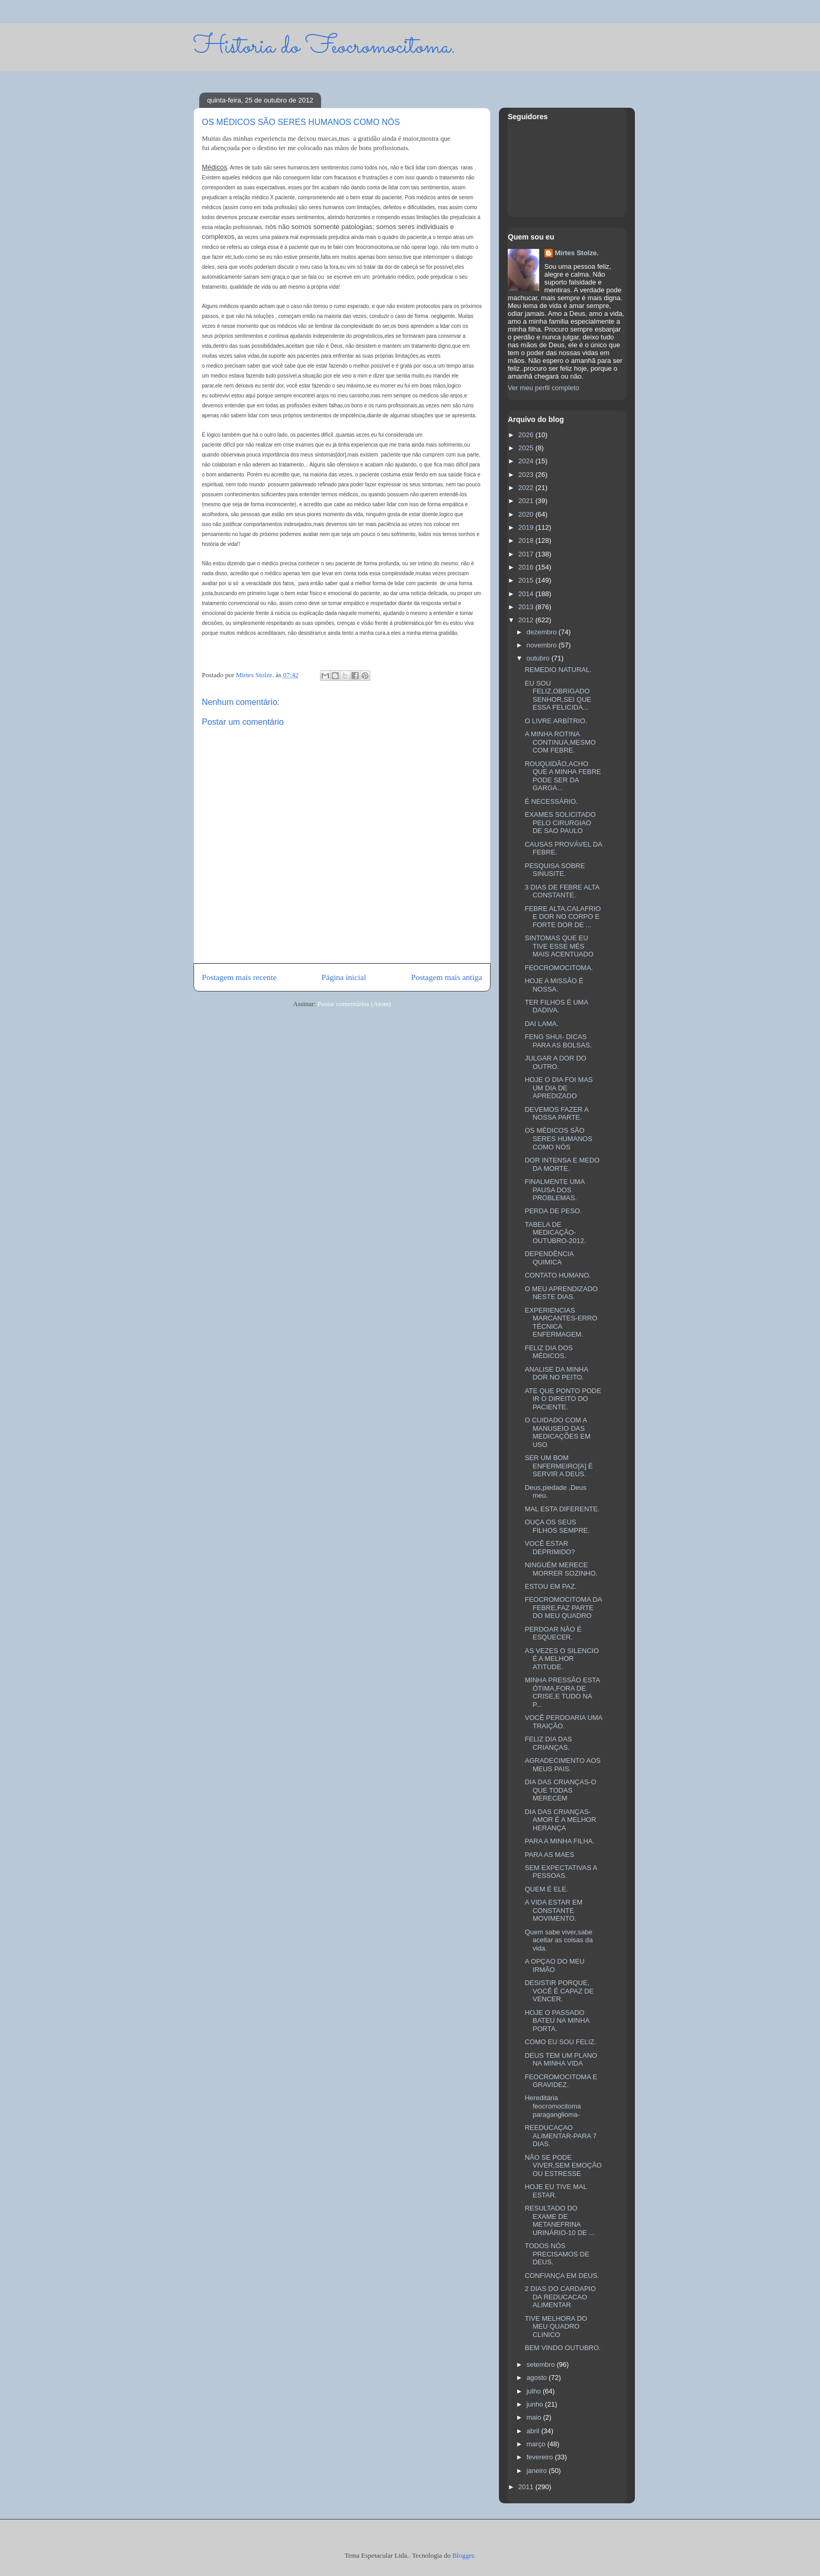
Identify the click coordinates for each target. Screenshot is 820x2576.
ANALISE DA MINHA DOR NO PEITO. (556, 1373)
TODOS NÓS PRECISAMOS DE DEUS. (557, 2254)
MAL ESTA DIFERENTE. (562, 1509)
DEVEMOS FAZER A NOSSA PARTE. (556, 1113)
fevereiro (541, 2457)
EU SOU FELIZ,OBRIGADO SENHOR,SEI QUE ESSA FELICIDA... (558, 695)
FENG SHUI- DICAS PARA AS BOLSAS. (558, 1041)
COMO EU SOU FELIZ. (560, 2042)
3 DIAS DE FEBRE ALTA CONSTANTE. (562, 891)
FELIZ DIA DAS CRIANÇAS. (548, 1743)
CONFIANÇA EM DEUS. (562, 2275)
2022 (527, 488)
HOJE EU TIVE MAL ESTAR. (555, 2191)
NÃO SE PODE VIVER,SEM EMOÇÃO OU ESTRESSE (563, 2165)
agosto (538, 2377)
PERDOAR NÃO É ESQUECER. (553, 1633)
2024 (527, 461)
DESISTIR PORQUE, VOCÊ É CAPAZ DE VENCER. (559, 1991)
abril (534, 2431)
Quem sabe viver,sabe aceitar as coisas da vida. (559, 1940)
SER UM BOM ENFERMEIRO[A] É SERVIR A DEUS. (559, 1466)
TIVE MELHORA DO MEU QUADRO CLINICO (556, 2327)
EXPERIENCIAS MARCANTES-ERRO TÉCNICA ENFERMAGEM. (561, 1322)
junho (536, 2404)
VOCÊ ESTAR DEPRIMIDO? (550, 1548)
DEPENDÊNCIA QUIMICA (549, 1258)
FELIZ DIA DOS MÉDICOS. (549, 1352)
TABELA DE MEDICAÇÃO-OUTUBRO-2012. (555, 1233)
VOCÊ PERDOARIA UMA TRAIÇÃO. (563, 1722)
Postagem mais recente (239, 977)
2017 (527, 554)
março (537, 2444)
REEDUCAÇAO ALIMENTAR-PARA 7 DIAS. (560, 2136)
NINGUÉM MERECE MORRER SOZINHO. (561, 1569)
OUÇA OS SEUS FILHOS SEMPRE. (557, 1526)
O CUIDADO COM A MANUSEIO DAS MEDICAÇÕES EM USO (557, 1432)
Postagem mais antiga (446, 977)
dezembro (543, 632)
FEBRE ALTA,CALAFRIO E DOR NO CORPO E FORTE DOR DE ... (562, 917)
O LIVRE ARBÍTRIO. (556, 721)
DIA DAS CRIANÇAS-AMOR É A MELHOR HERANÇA (560, 1820)
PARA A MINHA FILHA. (559, 1841)
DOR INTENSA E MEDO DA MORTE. (562, 1164)
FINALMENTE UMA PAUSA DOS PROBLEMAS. (554, 1190)
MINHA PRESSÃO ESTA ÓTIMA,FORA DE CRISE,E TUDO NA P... (562, 1692)
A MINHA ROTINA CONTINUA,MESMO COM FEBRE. (560, 742)
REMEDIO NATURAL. (558, 670)
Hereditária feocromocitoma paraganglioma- (552, 2106)
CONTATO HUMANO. (557, 1275)
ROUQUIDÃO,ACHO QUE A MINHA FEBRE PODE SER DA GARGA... (563, 776)
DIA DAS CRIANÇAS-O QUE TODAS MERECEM (560, 1790)
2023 (527, 474)
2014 (527, 594)
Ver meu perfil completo (543, 388)
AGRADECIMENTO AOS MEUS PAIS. (562, 1765)
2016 (527, 567)
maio (535, 2417)
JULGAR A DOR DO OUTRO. (555, 1062)
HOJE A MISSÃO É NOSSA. (554, 985)
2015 (527, 580)
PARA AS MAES (549, 1855)
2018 (527, 540)
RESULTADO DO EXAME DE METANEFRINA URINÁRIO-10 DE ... (559, 2220)
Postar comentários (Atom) (354, 1004)
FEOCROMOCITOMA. (559, 968)
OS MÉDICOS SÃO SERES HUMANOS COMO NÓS (558, 1138)
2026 (527, 435)
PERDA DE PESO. (553, 1211)
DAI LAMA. (541, 1024)
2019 (527, 527)
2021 (527, 501)
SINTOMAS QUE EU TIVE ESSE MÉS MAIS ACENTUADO (559, 946)
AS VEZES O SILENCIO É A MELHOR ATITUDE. (562, 1659)
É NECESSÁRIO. (551, 801)
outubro (539, 658)
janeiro (538, 2471)
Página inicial (344, 977)
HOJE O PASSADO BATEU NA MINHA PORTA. (557, 2021)
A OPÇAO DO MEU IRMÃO (554, 1965)
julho (535, 2391)
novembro (543, 645)
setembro (542, 2364)
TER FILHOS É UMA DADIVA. (556, 1006)
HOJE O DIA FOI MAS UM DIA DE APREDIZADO (559, 1088)
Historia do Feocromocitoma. (324, 47)
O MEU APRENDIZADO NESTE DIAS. (561, 1293)
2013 (527, 607)
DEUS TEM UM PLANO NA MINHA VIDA (561, 2059)
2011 (527, 2487)
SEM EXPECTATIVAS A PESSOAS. (561, 1872)
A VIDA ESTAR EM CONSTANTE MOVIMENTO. (553, 1910)
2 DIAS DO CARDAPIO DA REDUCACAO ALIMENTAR (560, 2297)
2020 (527, 514)
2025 (527, 448)
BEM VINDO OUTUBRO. (562, 2348)
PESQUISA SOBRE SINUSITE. (555, 870)
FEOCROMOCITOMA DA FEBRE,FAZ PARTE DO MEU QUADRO (563, 1607)
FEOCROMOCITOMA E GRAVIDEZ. (561, 2081)
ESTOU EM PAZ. (550, 1586)
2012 (527, 620)
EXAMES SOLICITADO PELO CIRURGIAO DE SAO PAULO (560, 823)
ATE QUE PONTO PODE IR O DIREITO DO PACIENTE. (563, 1399)
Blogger (463, 2555)
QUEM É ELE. (546, 1889)
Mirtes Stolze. (577, 253)
